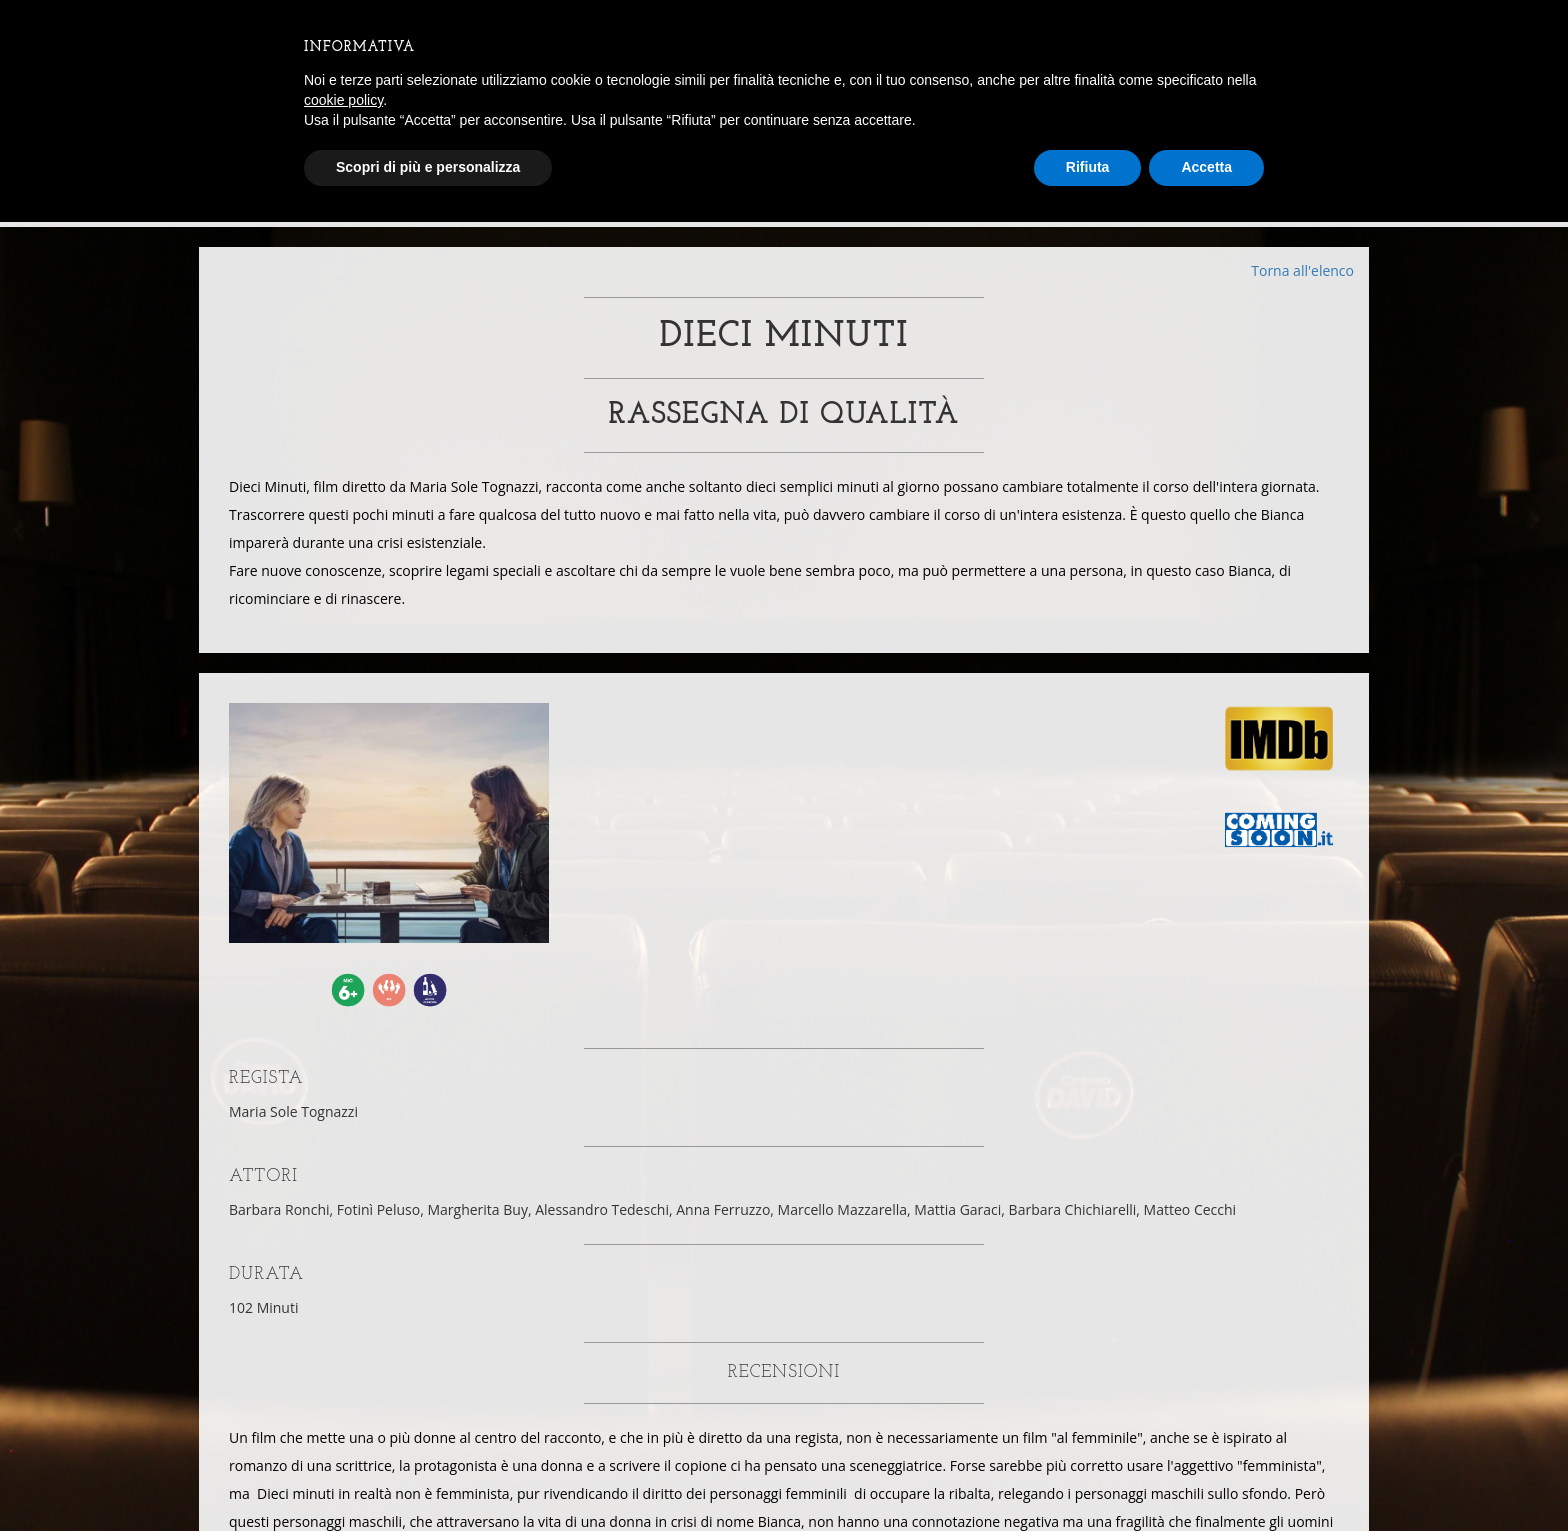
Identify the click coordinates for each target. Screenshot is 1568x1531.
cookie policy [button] (343, 100)
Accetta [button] (1206, 167)
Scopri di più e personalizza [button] (428, 167)
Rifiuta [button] (1088, 167)
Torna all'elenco (1302, 270)
